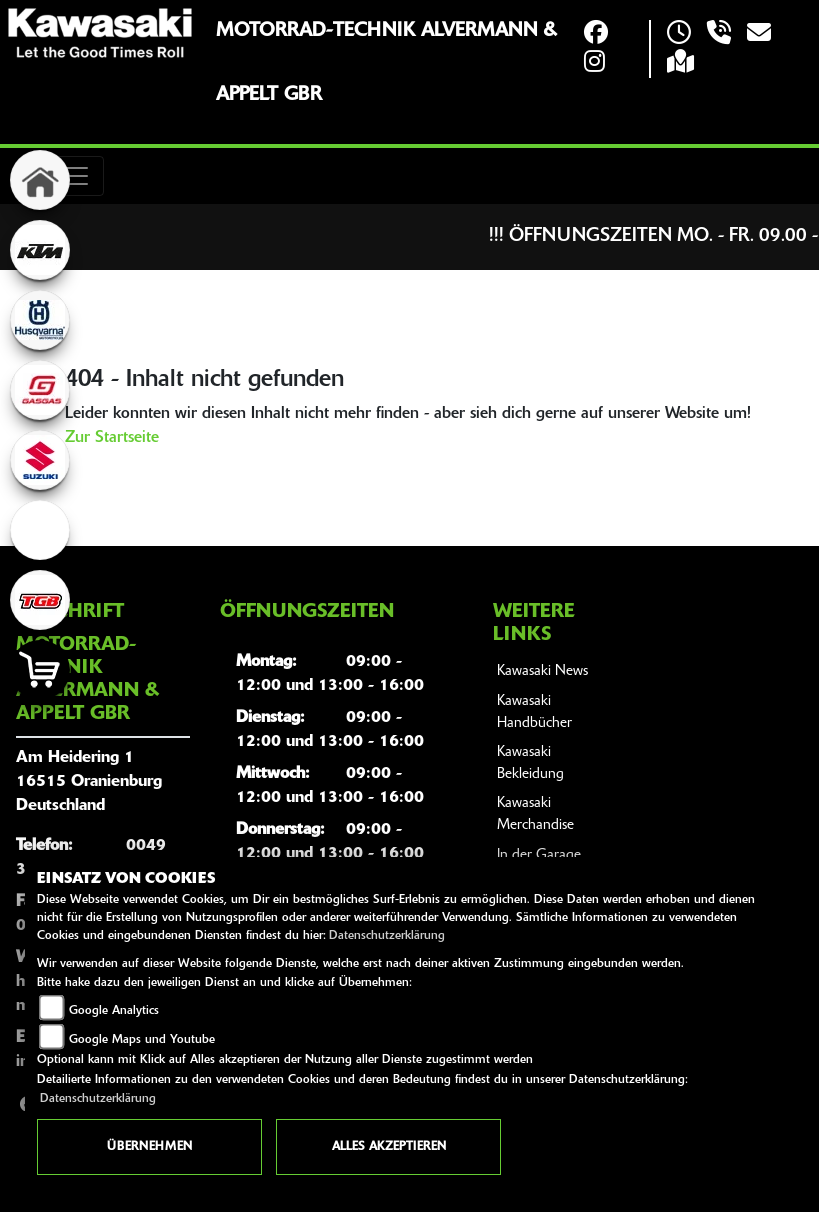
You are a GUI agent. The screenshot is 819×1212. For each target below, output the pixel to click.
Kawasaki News (542, 671)
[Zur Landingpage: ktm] (40, 250)
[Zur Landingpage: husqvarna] (40, 320)
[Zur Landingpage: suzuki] (40, 460)
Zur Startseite (112, 438)
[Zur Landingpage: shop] (40, 670)
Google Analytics (114, 1011)
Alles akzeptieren (389, 1147)
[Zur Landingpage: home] (40, 180)
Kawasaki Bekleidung (530, 763)
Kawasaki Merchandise (535, 814)
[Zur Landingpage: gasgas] (40, 390)
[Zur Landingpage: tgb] (40, 600)
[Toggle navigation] (76, 176)
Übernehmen (149, 1147)
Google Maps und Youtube (142, 1040)
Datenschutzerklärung (387, 936)
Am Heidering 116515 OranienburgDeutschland (89, 782)
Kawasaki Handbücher (534, 712)
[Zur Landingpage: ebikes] (40, 530)
